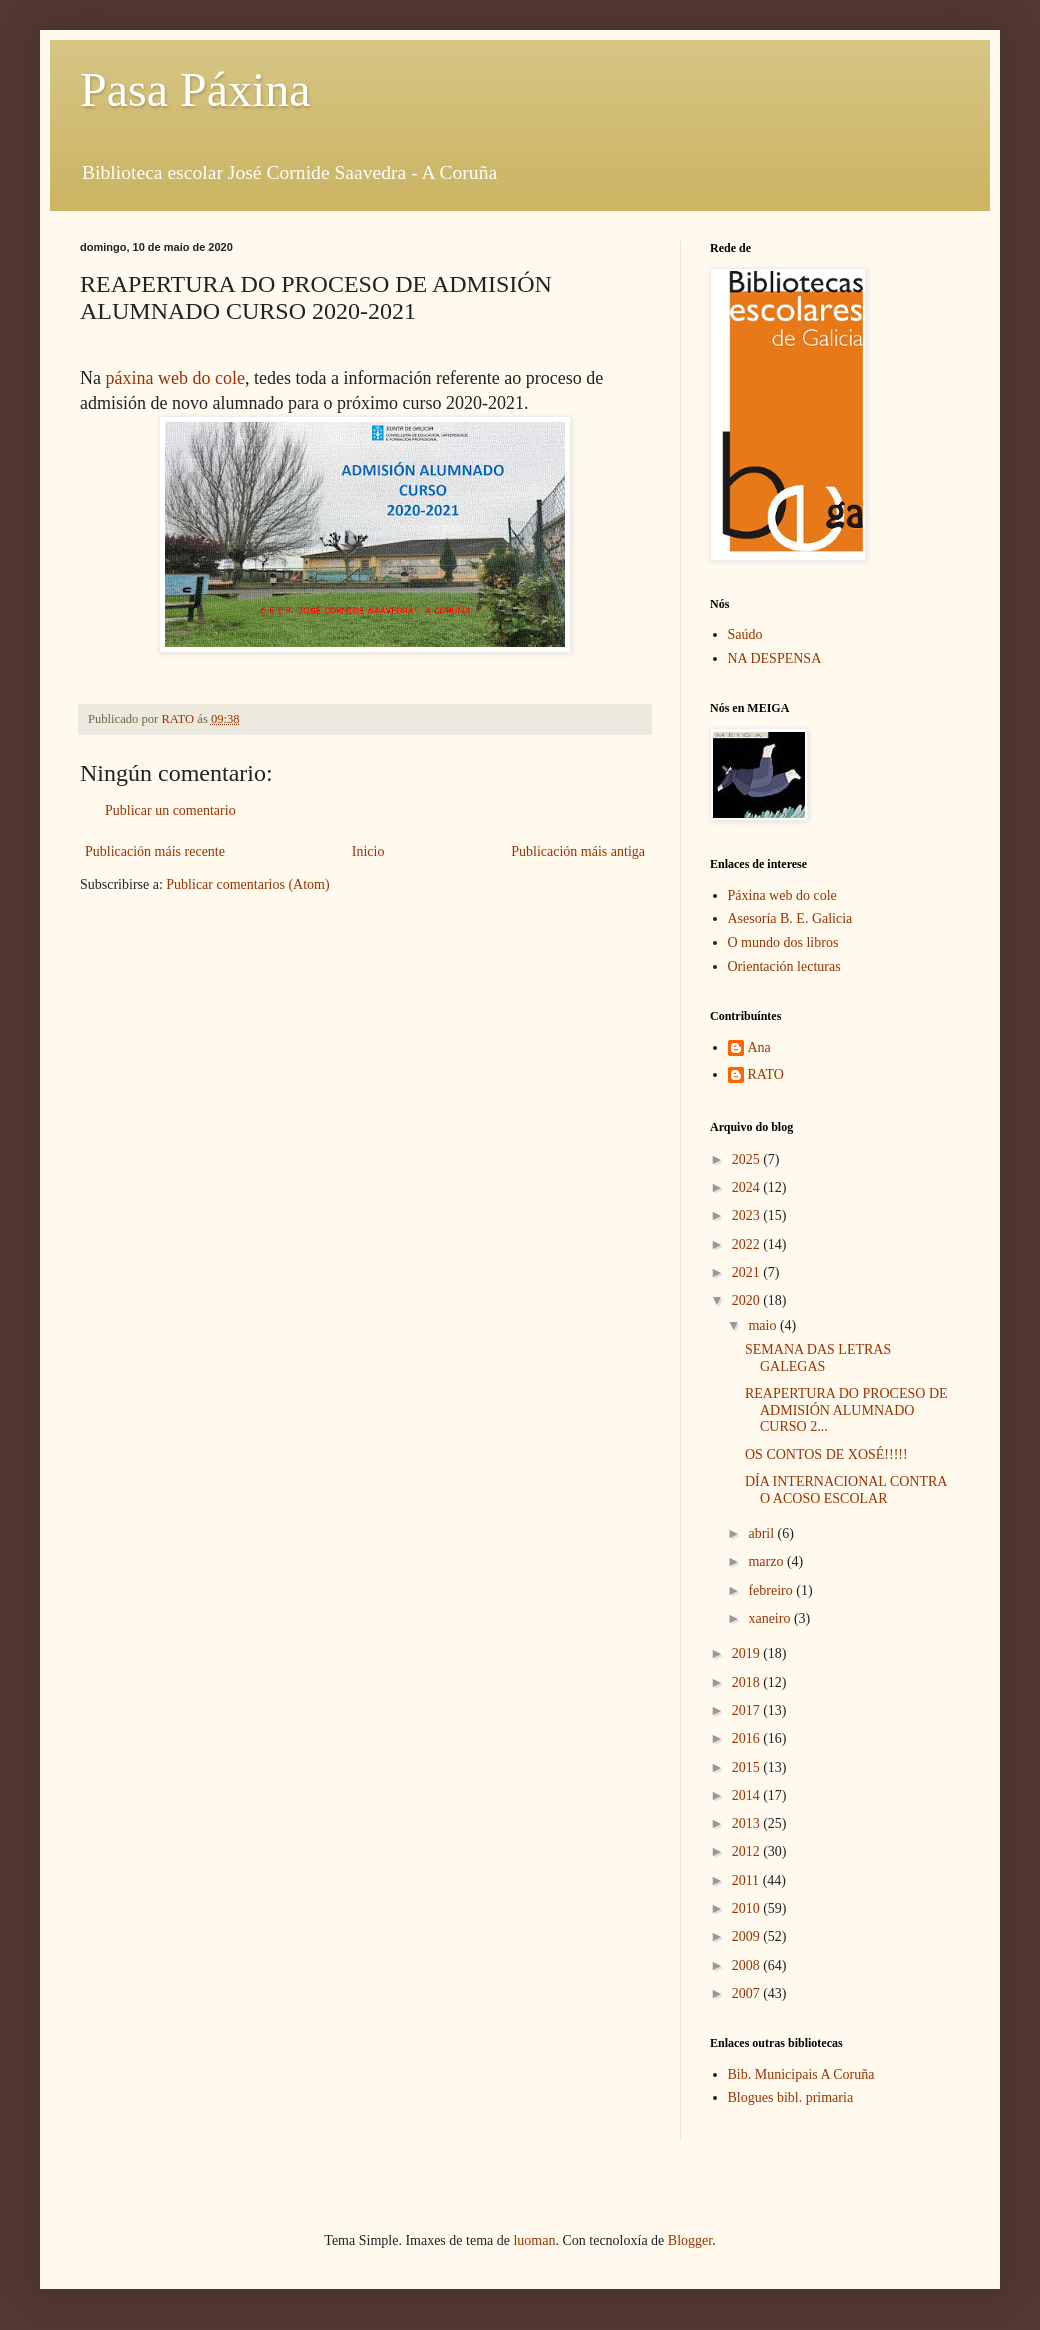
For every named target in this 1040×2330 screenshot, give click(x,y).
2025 (748, 1159)
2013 (748, 1823)
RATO (766, 1074)
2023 (748, 1215)
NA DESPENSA (775, 658)
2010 (748, 1908)
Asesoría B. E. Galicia (790, 918)
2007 (748, 1993)
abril (762, 1533)
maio (764, 1325)
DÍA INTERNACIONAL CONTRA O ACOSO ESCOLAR (846, 1490)
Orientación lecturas (784, 966)
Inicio (368, 851)
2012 (748, 1851)
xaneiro (770, 1618)
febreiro (772, 1590)
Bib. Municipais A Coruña (801, 2074)
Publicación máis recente (155, 851)
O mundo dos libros (783, 942)
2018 (748, 1682)
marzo (767, 1561)
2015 (748, 1767)
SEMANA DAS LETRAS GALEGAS (818, 1358)
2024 (748, 1187)
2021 (748, 1272)
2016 (748, 1738)
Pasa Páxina (195, 89)
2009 (748, 1936)
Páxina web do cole (782, 895)
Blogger (690, 2240)
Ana (759, 1047)
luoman (534, 2240)
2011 (747, 1880)
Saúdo (745, 634)
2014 (748, 1795)
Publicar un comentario (170, 810)
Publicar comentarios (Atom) (247, 884)
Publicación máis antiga (578, 851)
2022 (748, 1244)
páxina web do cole (175, 378)
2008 (748, 1965)
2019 (748, 1653)
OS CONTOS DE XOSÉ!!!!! (826, 1454)
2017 (748, 1710)
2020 (748, 1300)
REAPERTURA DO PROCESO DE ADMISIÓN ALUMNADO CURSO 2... (846, 1410)
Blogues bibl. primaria (791, 2097)
